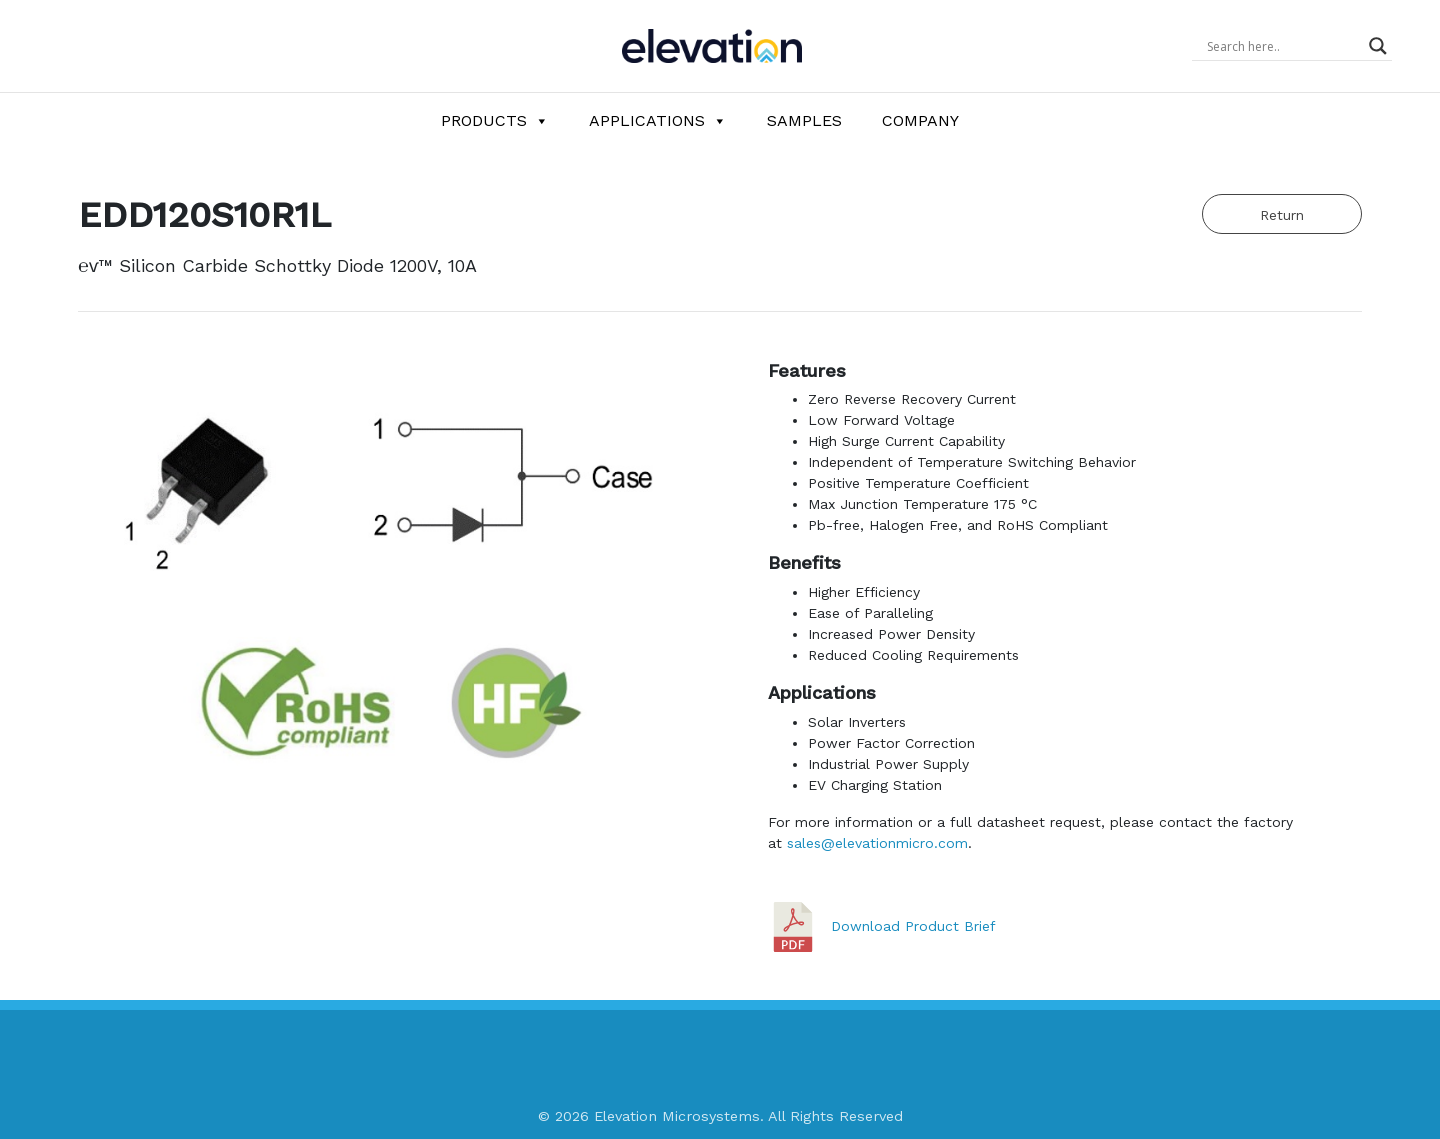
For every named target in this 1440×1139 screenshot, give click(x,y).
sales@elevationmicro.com (877, 843)
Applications (658, 121)
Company (920, 121)
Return (1282, 215)
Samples (804, 121)
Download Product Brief (913, 925)
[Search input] (1283, 46)
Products (495, 121)
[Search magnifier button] (1378, 46)
